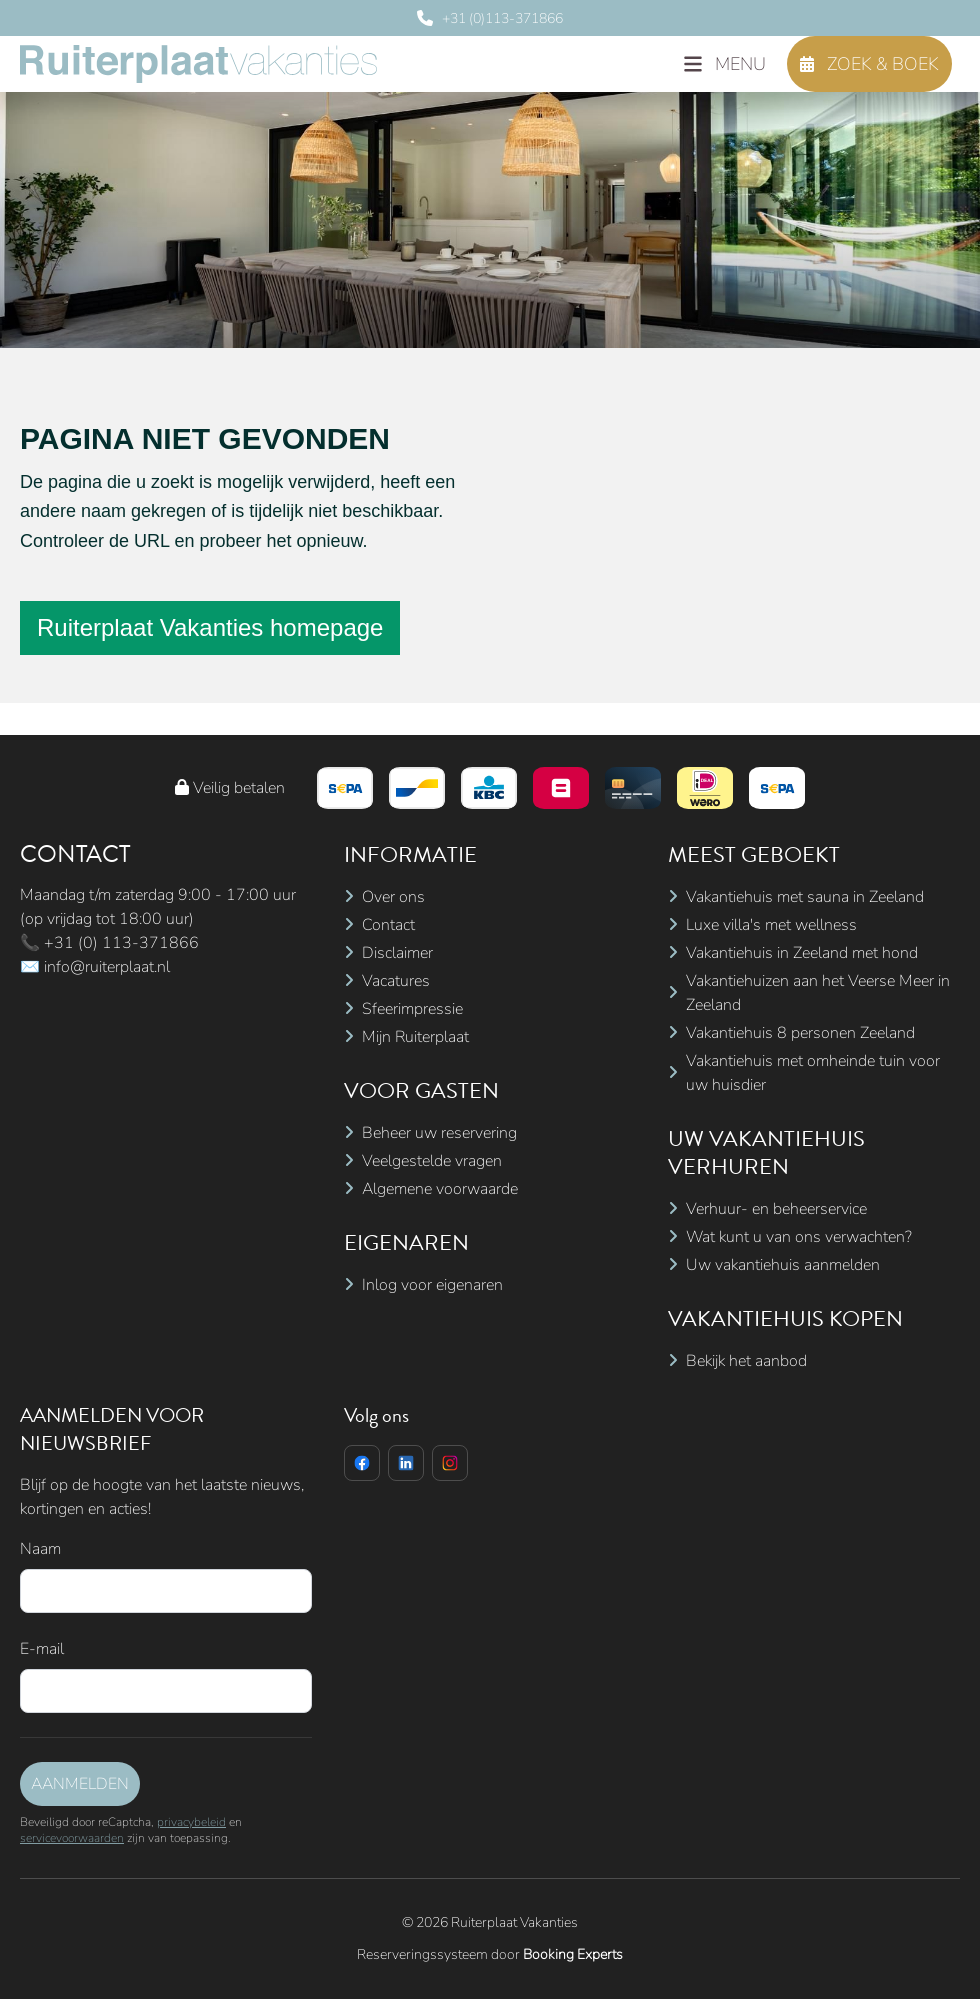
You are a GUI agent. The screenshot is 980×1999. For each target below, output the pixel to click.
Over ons (393, 897)
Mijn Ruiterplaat (415, 1037)
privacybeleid (191, 1822)
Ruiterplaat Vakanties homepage (210, 627)
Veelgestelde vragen (432, 1161)
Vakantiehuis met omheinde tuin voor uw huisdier (813, 1073)
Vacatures (396, 981)
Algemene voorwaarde (440, 1189)
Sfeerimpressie (412, 1009)
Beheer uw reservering (439, 1133)
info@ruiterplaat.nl (107, 967)
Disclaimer (397, 953)
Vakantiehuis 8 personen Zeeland (800, 1033)
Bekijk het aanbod (746, 1361)
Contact (388, 925)
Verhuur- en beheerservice (776, 1209)
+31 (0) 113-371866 (121, 943)
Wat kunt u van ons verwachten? (799, 1237)
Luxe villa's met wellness (771, 925)
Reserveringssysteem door (490, 1954)
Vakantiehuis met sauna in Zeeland (805, 897)
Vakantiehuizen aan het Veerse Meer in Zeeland (818, 993)
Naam (40, 1549)
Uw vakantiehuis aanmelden (783, 1265)
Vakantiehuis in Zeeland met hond (802, 953)
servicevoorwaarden (72, 1838)
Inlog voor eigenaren (432, 1285)
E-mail (42, 1649)
